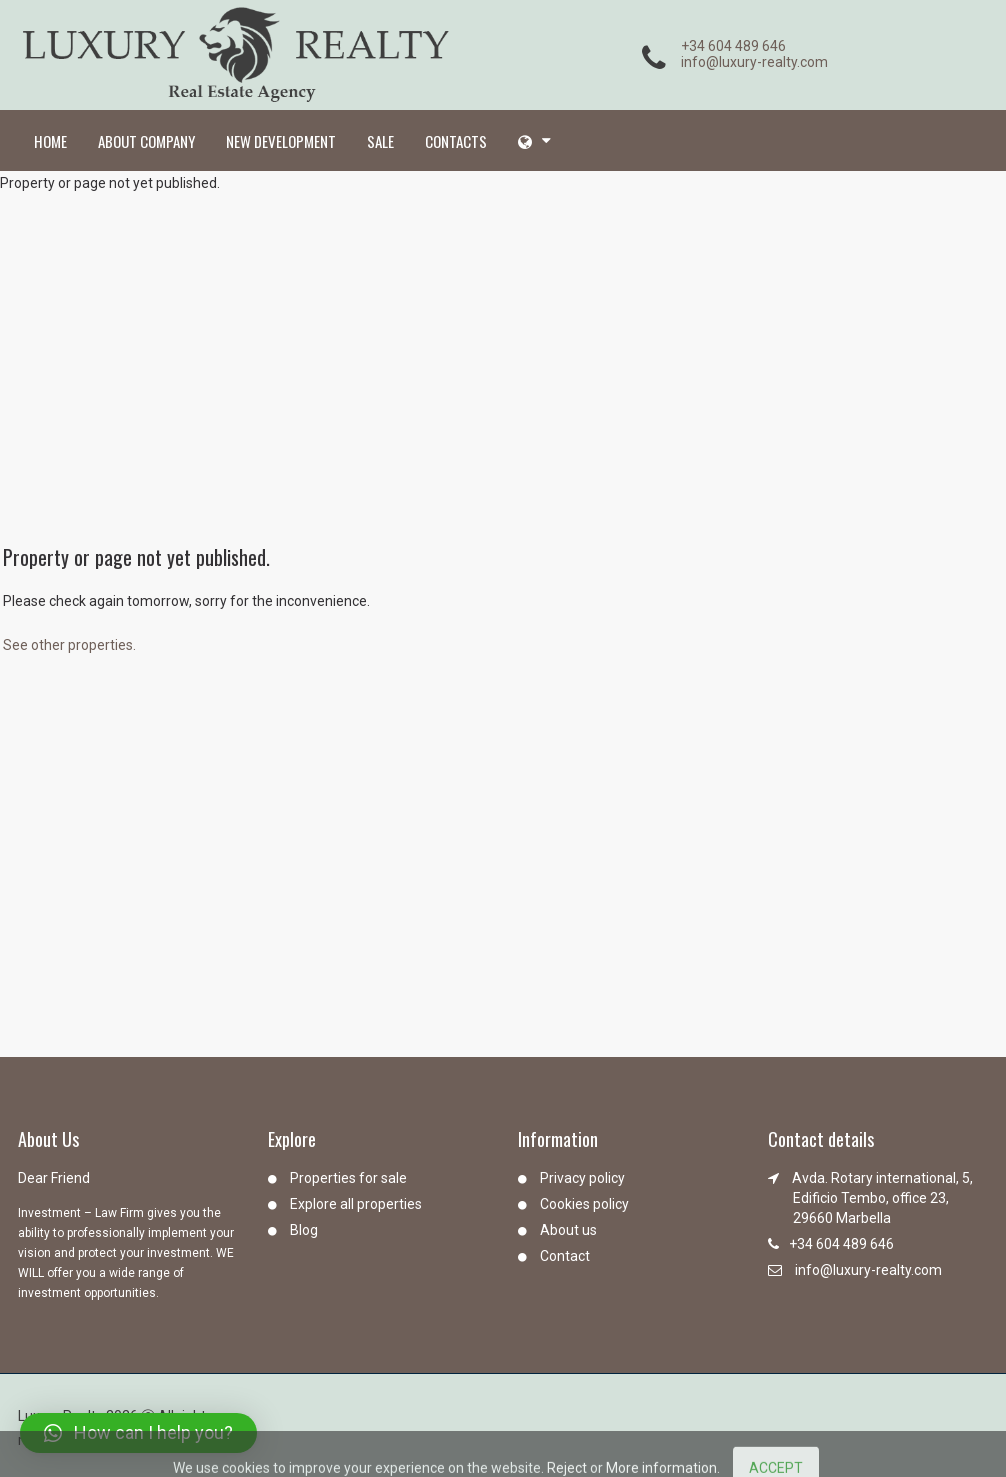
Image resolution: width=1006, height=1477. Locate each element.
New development (281, 141)
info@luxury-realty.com (754, 62)
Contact (565, 1256)
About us (568, 1230)
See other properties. (69, 645)
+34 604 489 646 (733, 46)
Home (50, 141)
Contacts (456, 141)
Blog (304, 1230)
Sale (380, 141)
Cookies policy (584, 1204)
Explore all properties (356, 1204)
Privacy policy (582, 1178)
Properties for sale (348, 1178)
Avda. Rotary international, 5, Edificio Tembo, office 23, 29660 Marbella (882, 1198)
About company (146, 141)
